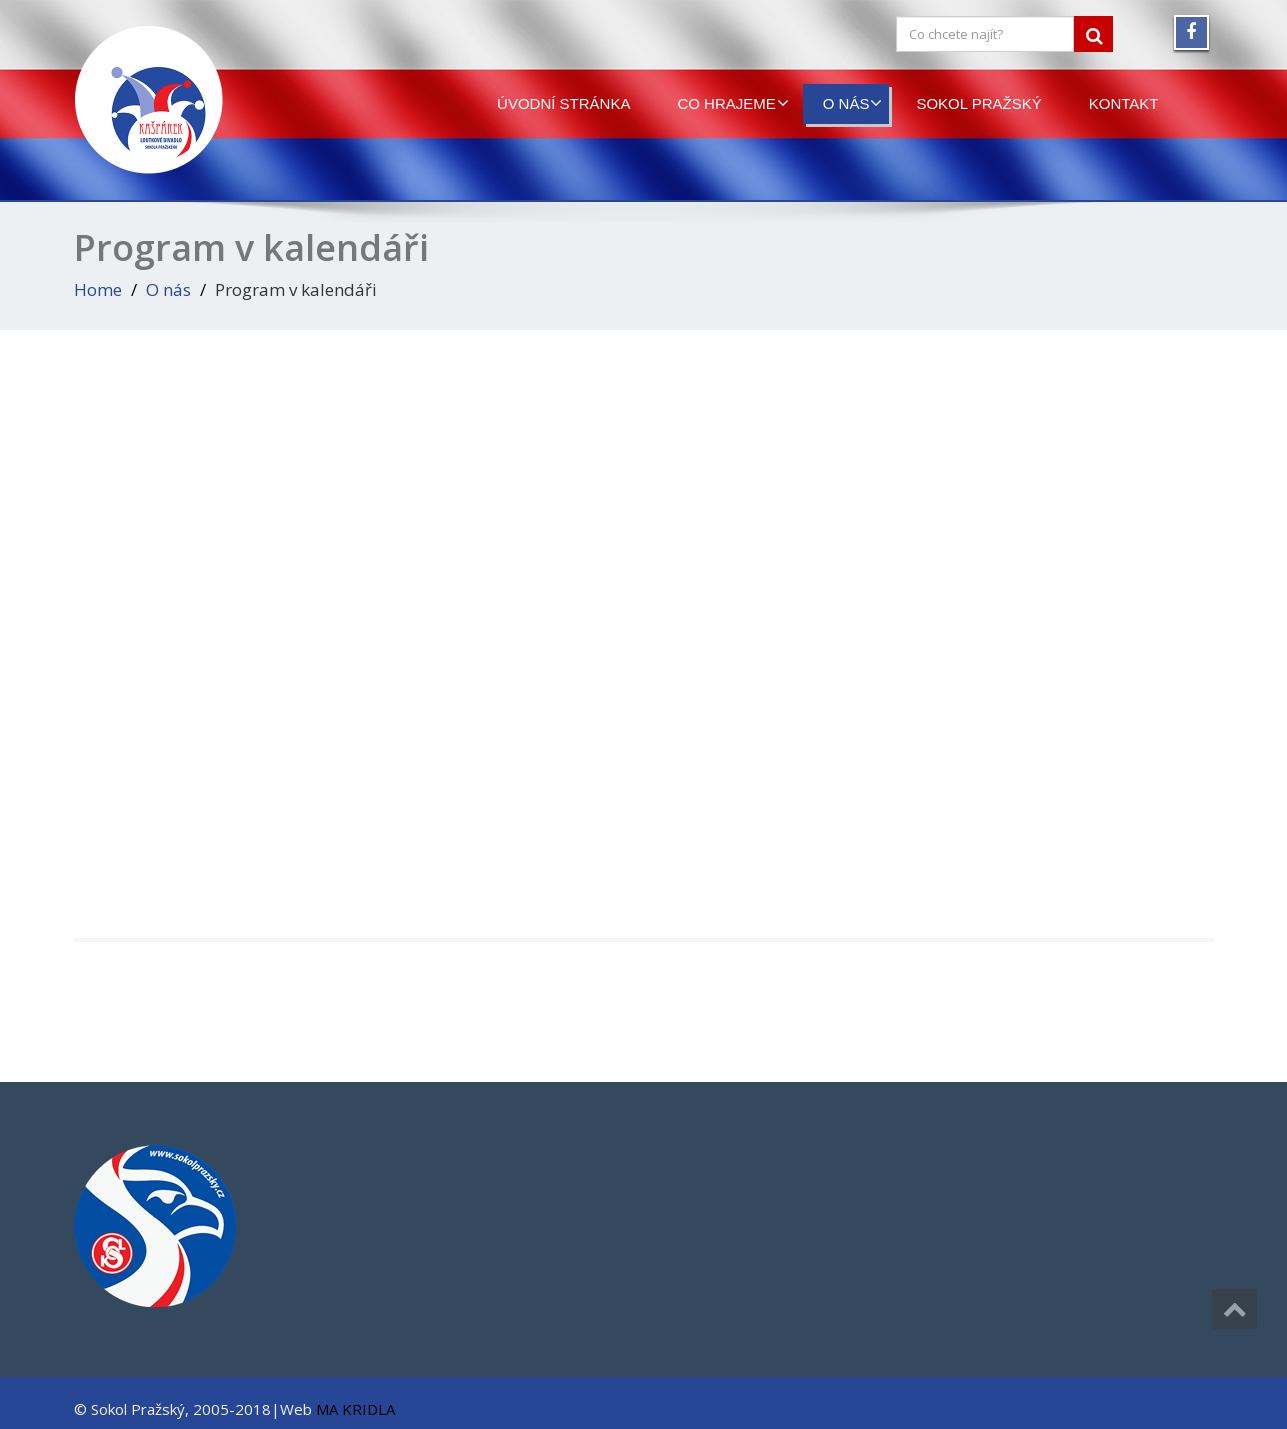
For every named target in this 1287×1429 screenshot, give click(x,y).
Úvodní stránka (563, 103)
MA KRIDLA (355, 1409)
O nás (853, 103)
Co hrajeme (732, 103)
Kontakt (1124, 103)
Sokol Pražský (978, 103)
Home (98, 289)
